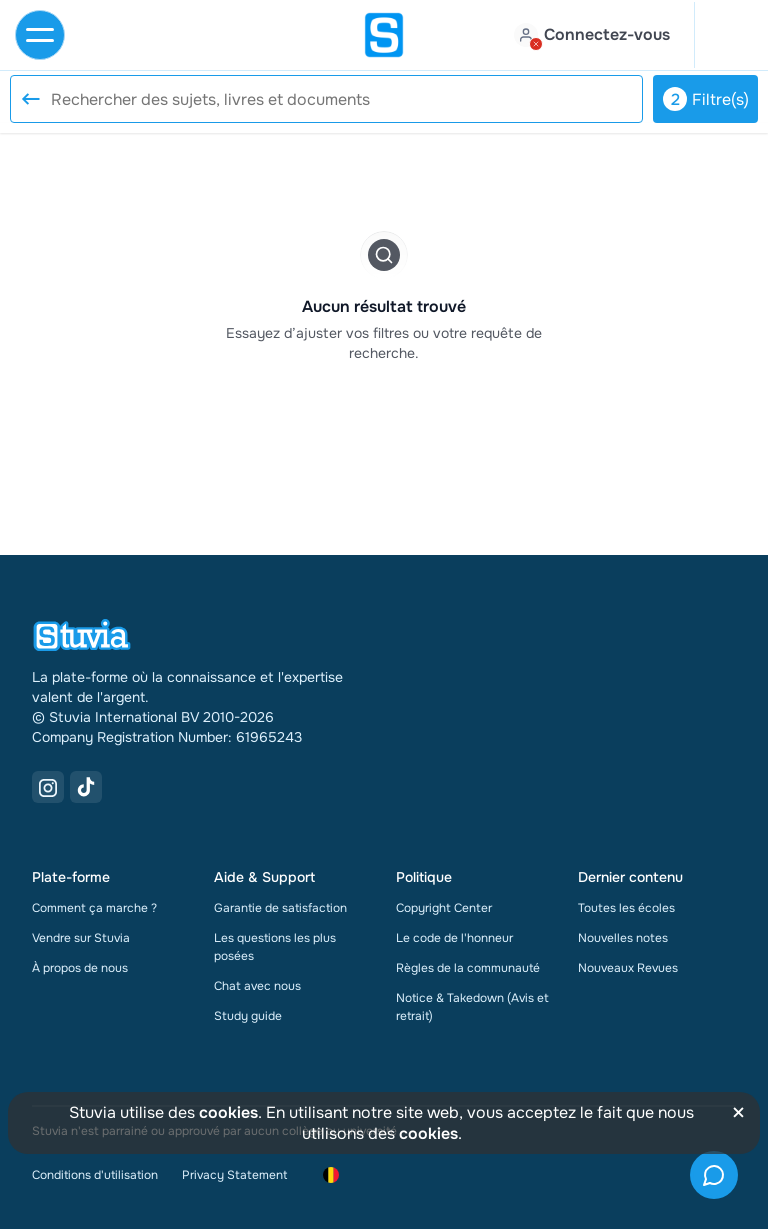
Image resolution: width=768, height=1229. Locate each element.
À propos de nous (80, 968)
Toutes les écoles (626, 908)
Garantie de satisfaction (280, 908)
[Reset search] (30, 99)
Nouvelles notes (623, 938)
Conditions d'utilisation (95, 1175)
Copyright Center (444, 908)
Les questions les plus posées (275, 947)
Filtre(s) (706, 99)
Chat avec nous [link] (257, 986)
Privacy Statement (234, 1175)
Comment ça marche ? (94, 908)
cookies (228, 1112)
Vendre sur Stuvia (81, 938)
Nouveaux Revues (628, 968)
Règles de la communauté (468, 968)
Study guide (248, 1016)
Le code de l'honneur (454, 938)
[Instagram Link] (48, 787)
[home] (384, 35)
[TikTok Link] (86, 787)
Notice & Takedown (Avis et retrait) (472, 1007)
